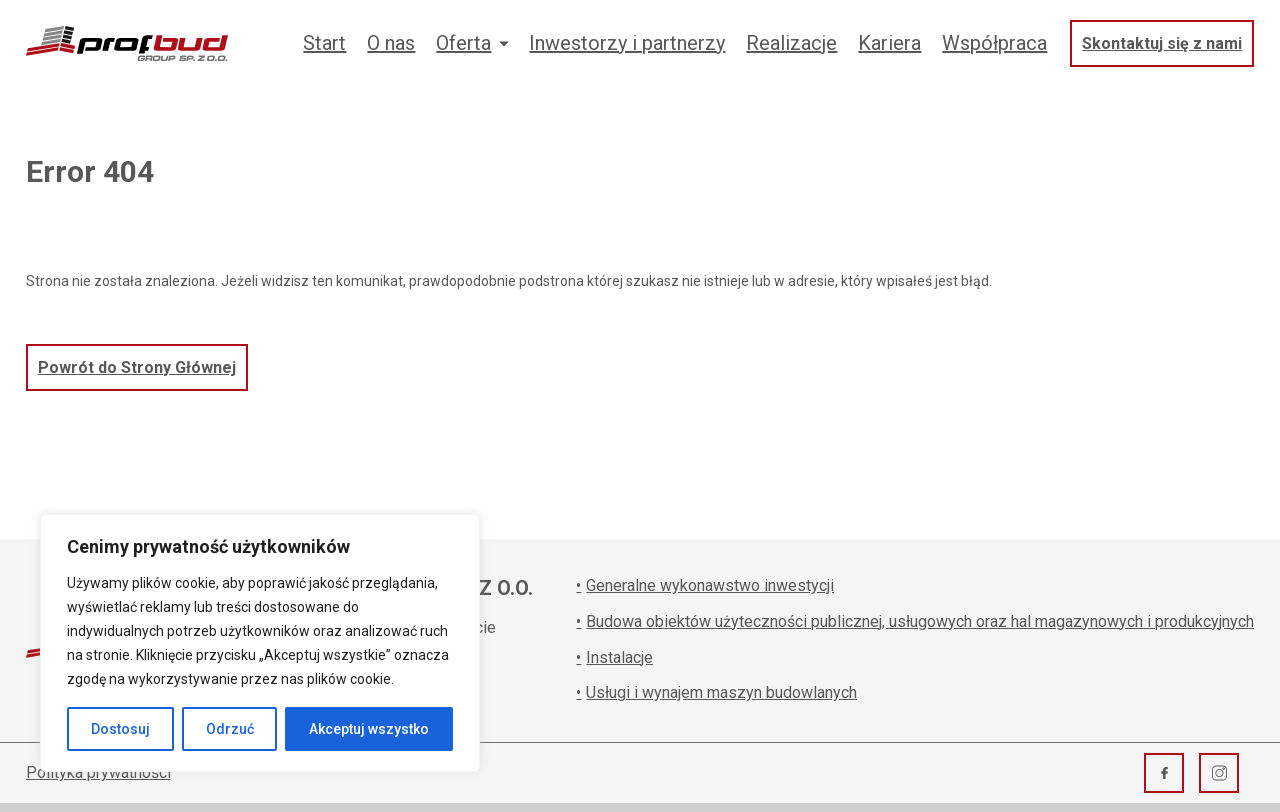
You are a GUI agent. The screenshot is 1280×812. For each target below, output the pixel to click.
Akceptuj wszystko (369, 729)
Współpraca (994, 43)
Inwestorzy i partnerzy (627, 43)
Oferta (463, 43)
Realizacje (791, 43)
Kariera (889, 43)
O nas (391, 43)
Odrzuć (230, 729)
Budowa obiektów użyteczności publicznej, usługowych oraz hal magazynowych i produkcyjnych (915, 621)
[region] (260, 643)
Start (324, 43)
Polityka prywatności (98, 772)
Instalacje (614, 657)
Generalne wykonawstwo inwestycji (705, 585)
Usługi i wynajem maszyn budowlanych (716, 692)
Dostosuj (120, 729)
